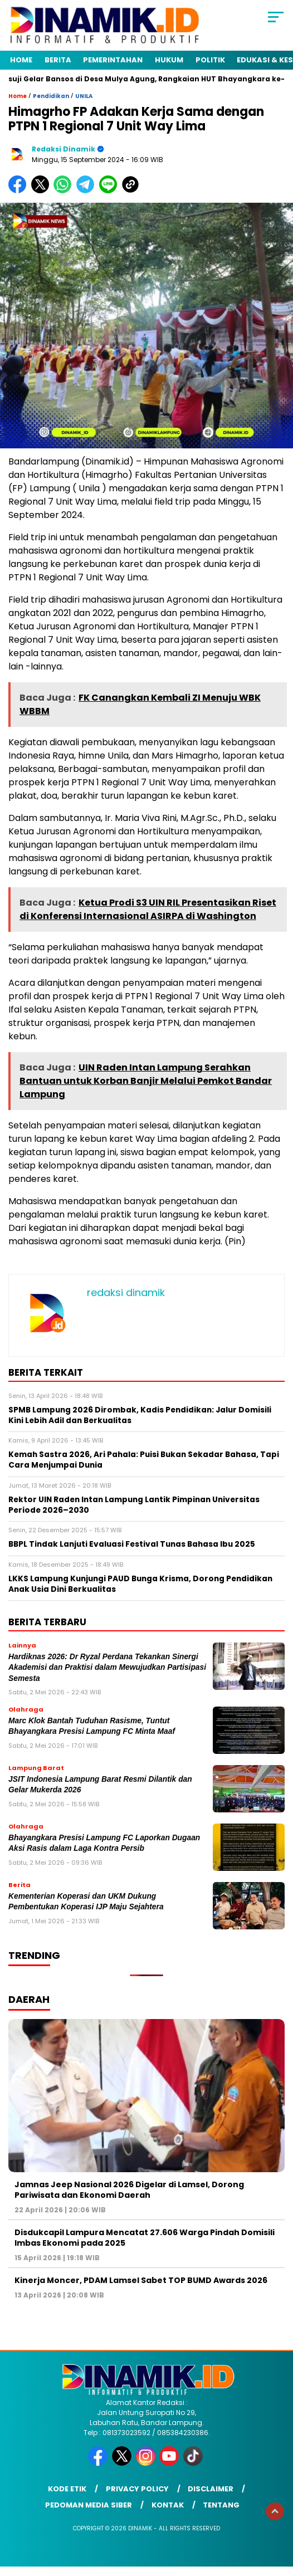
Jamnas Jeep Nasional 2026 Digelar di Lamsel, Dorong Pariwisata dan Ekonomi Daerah (129, 2189)
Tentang (221, 2505)
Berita (58, 60)
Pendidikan (51, 96)
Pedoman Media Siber (88, 2505)
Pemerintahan (113, 60)
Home (21, 60)
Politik (210, 60)
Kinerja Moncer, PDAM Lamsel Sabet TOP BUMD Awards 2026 (140, 2280)
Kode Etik (67, 2489)
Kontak (168, 2505)
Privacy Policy (137, 2489)
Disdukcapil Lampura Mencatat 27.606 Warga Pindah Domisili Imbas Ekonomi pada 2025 (144, 2237)
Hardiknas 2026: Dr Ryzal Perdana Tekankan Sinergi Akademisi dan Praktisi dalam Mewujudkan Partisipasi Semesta (107, 1668)
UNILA (83, 96)
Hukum (169, 60)
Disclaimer (210, 2489)
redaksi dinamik (63, 149)
